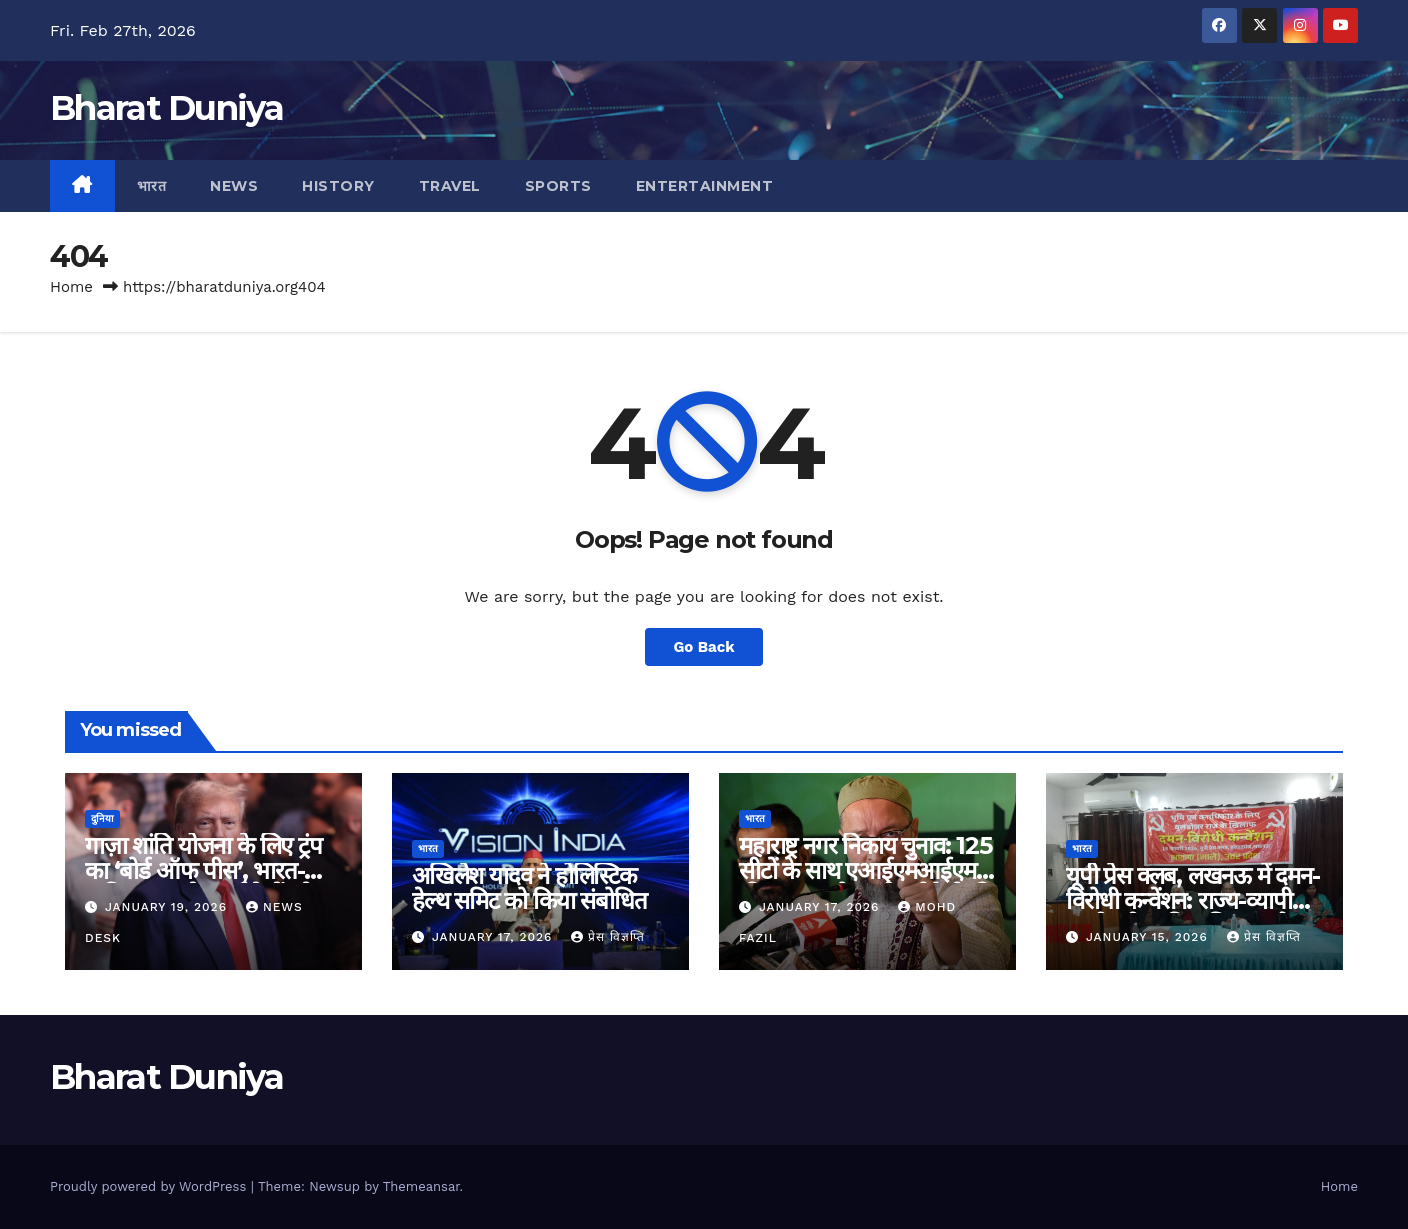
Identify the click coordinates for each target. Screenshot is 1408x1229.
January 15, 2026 (1149, 937)
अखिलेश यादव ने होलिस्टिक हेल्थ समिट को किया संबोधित (529, 888)
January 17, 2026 (494, 937)
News (234, 186)
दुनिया (102, 818)
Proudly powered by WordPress (150, 1186)
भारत (152, 186)
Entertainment (705, 186)
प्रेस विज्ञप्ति (608, 937)
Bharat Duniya (166, 108)
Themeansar (421, 1186)
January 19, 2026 (168, 907)
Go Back (704, 646)
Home (71, 287)
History (338, 186)
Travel (450, 186)
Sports (558, 186)
